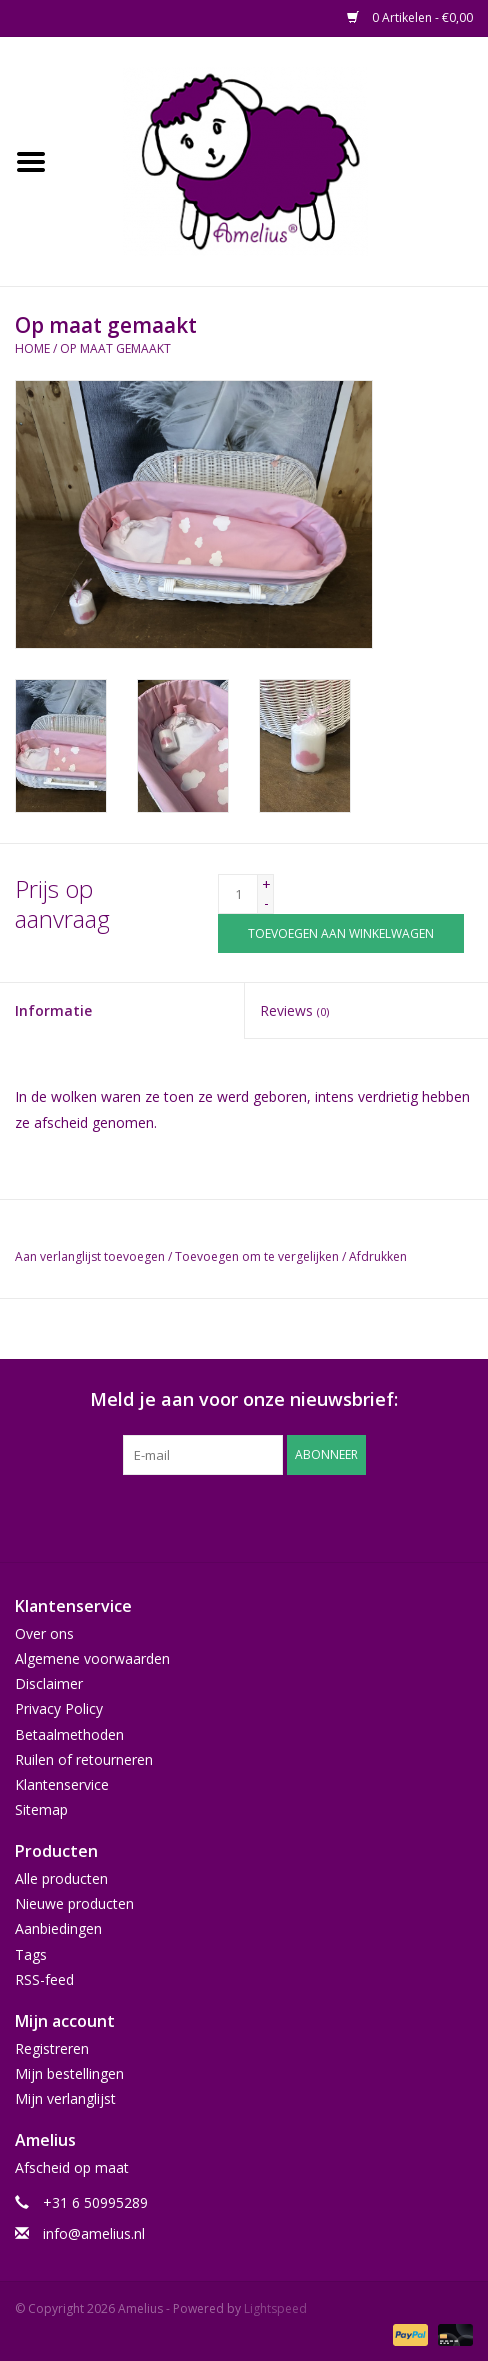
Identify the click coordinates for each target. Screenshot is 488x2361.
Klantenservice (62, 1784)
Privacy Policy (59, 1708)
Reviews (294, 1010)
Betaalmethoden (69, 1734)
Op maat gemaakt (115, 348)
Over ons (44, 1633)
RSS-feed (44, 1979)
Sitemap (41, 1809)
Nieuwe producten (74, 1903)
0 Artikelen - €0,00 (410, 17)
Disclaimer (49, 1683)
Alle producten (61, 1878)
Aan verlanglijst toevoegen (90, 1256)
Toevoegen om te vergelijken (258, 1256)
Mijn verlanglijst (65, 2098)
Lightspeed (275, 2308)
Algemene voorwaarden (92, 1658)
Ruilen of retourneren (84, 1759)
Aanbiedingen (58, 1928)
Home (32, 348)
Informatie (53, 1010)
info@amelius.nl (94, 2233)
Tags (31, 1954)
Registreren (52, 2048)
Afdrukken (378, 1256)
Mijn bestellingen (69, 2073)
